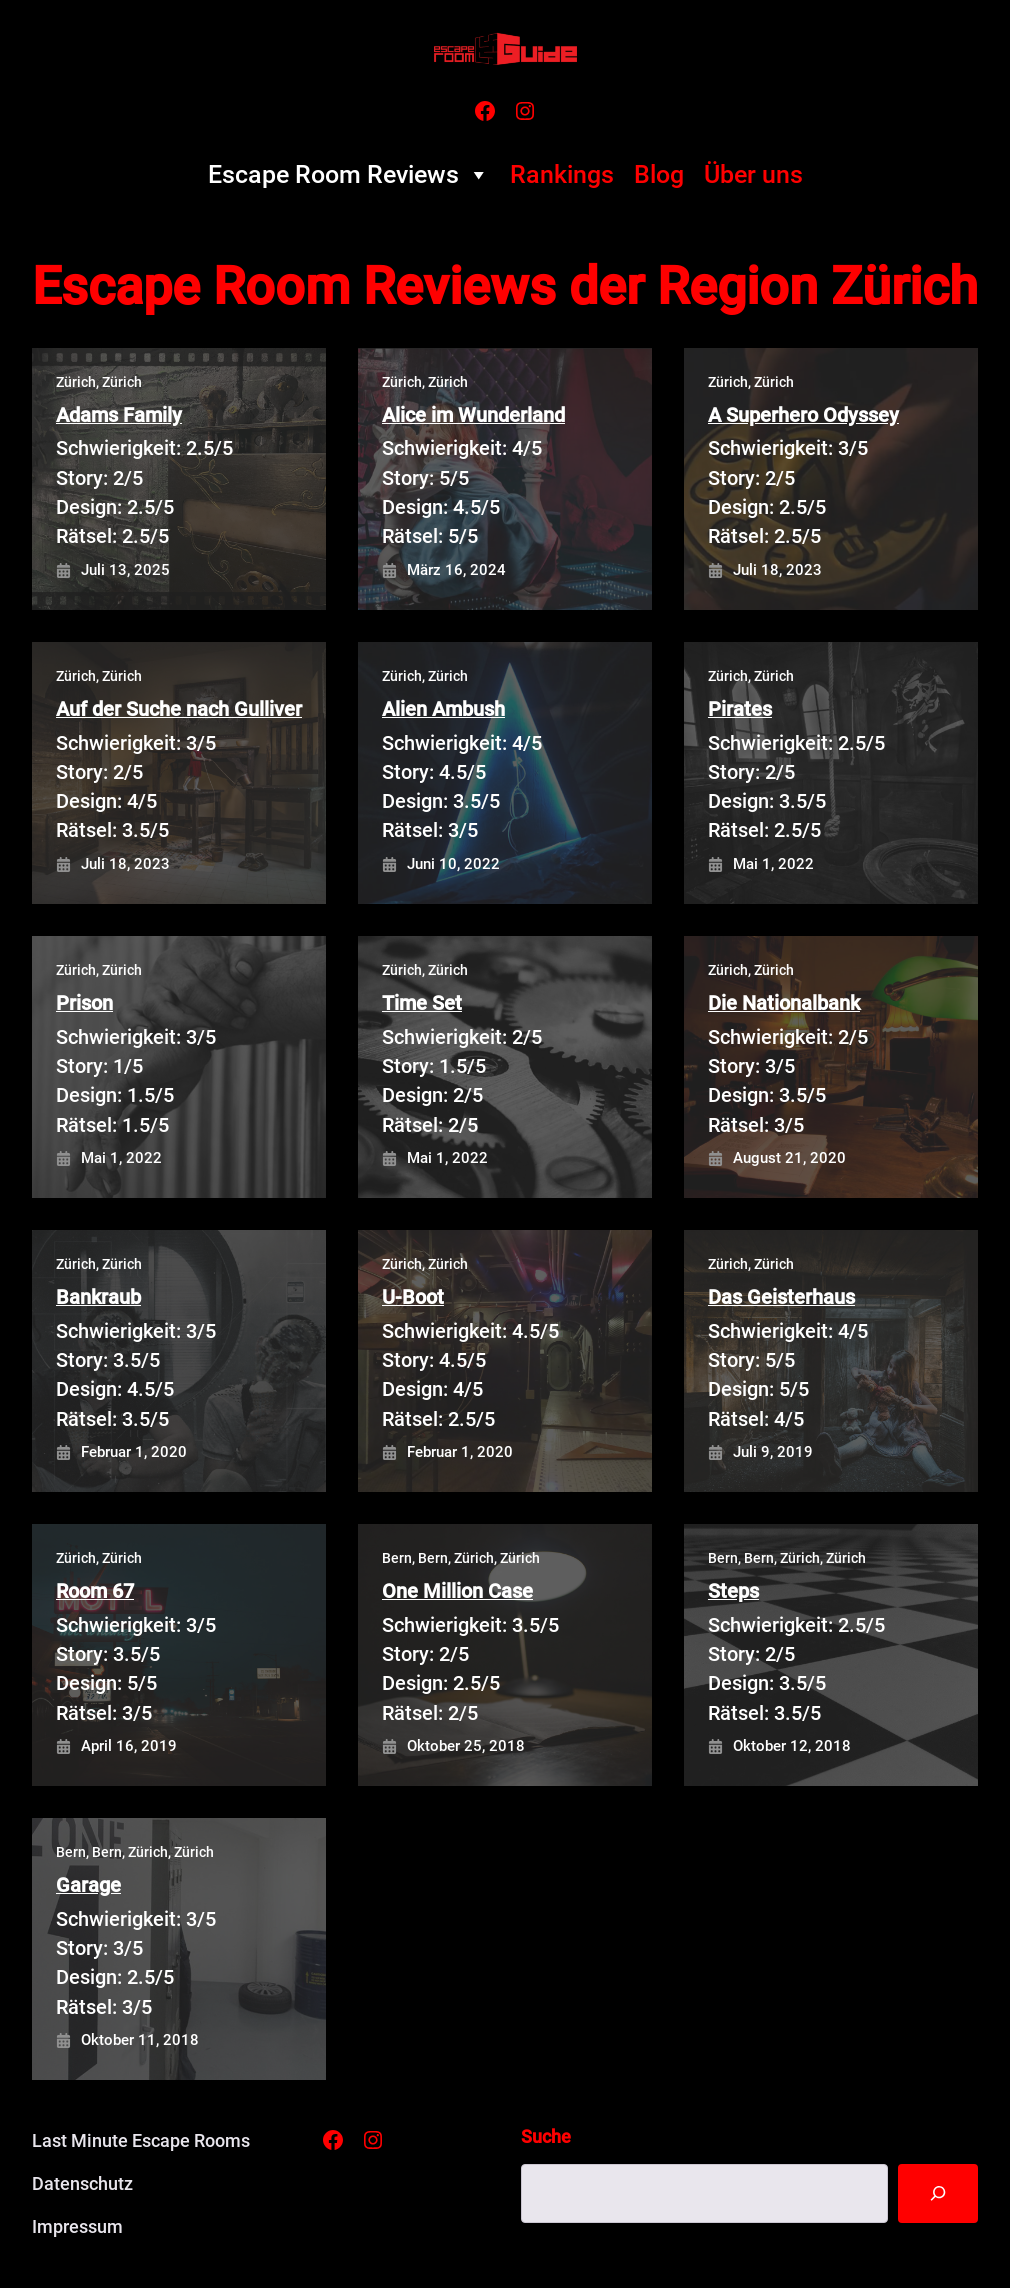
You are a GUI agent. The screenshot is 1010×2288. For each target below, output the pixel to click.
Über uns (753, 174)
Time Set (422, 1003)
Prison (84, 1003)
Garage (88, 1885)
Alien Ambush (443, 709)
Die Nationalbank (784, 1003)
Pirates (740, 709)
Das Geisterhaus (781, 1297)
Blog (659, 174)
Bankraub (98, 1297)
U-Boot (413, 1297)
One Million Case (457, 1591)
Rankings (562, 174)
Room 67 (95, 1591)
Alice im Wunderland (473, 415)
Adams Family (119, 415)
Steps (733, 1591)
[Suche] (938, 2193)
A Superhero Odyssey (803, 415)
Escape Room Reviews (349, 175)
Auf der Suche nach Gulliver (179, 709)
